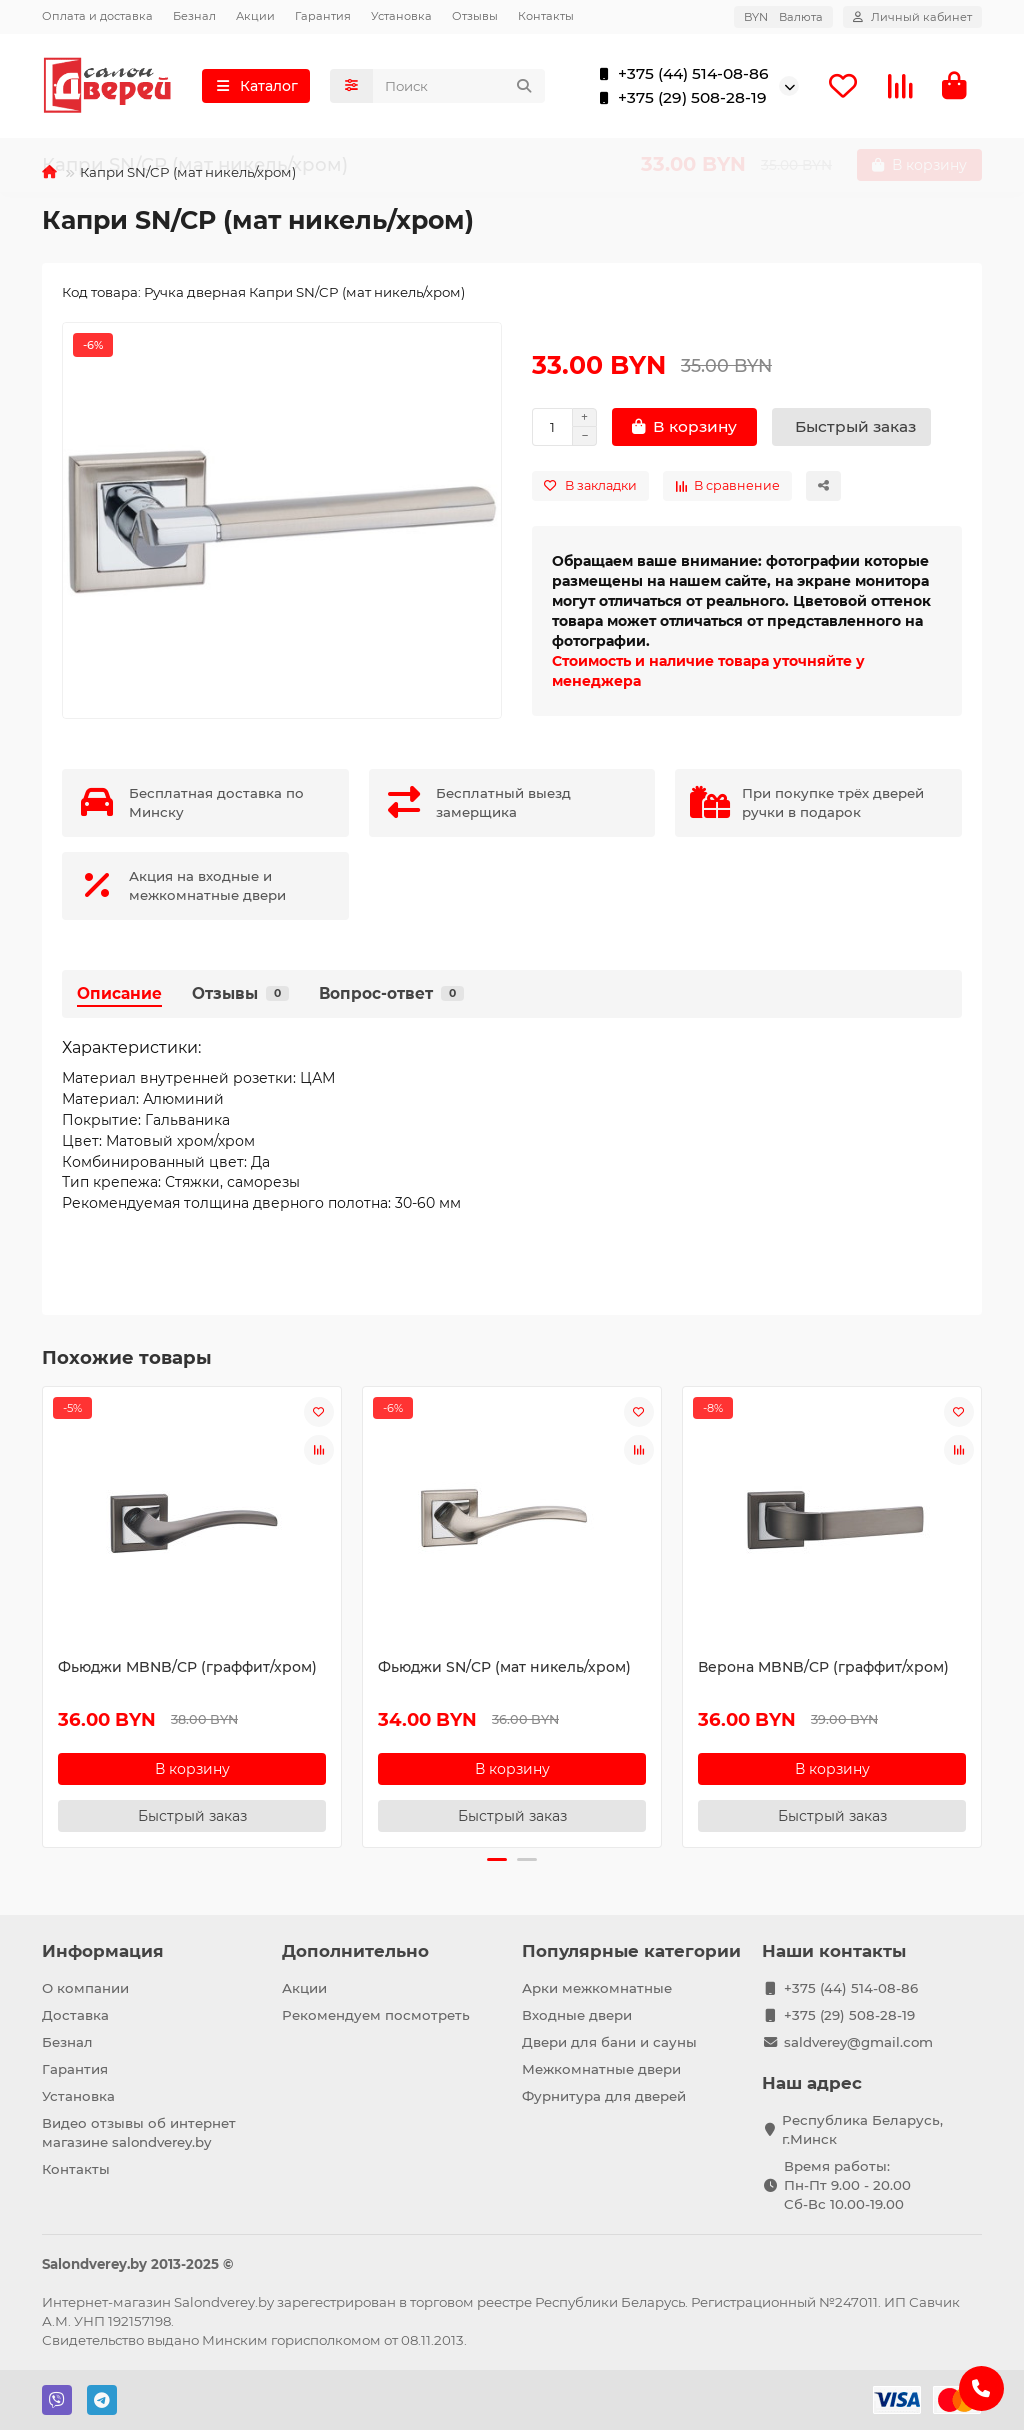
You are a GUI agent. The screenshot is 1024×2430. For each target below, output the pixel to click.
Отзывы (475, 16)
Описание (119, 996)
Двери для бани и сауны (609, 2042)
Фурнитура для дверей (604, 2096)
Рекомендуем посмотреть (376, 2015)
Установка (401, 16)
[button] (497, 1863)
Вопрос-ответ (391, 996)
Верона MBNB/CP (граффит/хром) (823, 1670)
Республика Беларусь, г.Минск (862, 2129)
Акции (255, 16)
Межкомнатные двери (601, 2069)
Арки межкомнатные (597, 1988)
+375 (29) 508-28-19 (678, 100)
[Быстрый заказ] (851, 431)
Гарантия (323, 16)
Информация (103, 1951)
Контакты (546, 16)
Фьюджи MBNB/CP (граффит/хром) (187, 1670)
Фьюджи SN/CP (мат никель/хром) (504, 1670)
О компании (85, 1988)
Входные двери (577, 2015)
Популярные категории (631, 1951)
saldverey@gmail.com (858, 2042)
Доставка (75, 2015)
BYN (783, 17)
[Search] (459, 88)
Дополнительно (355, 1951)
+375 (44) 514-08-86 (679, 76)
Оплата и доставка (97, 16)
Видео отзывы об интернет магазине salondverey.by (139, 2132)
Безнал (194, 16)
